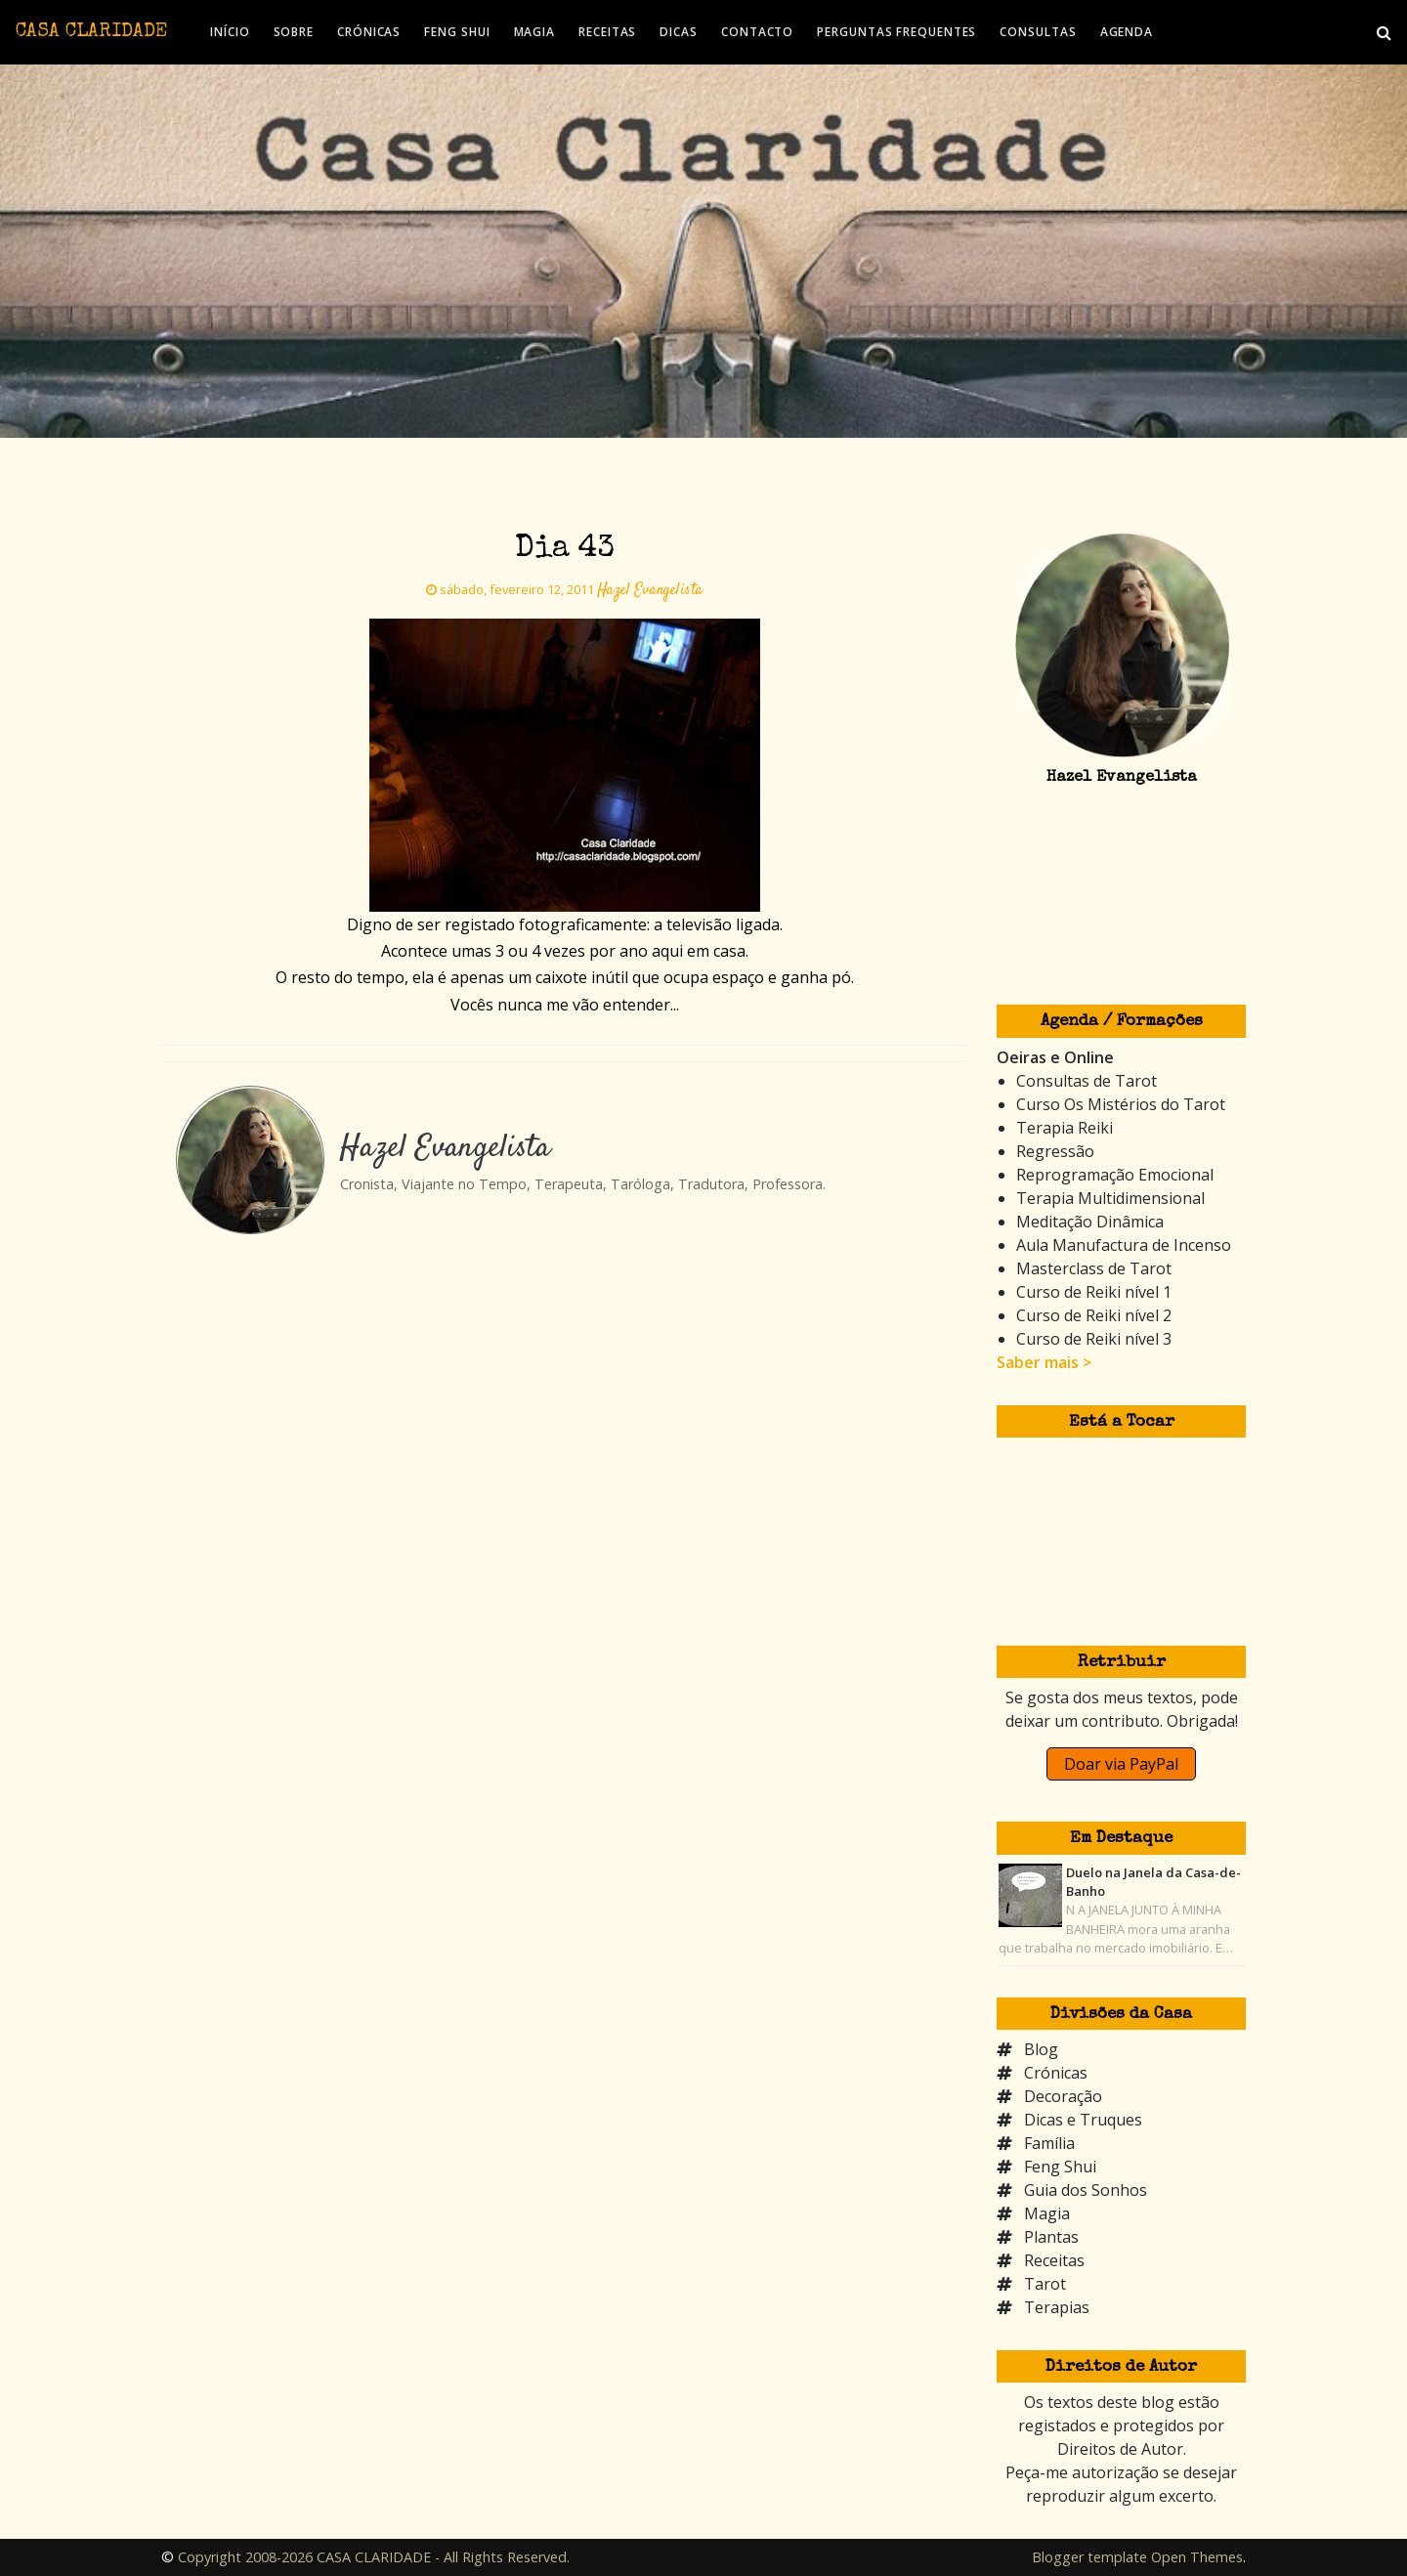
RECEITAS (607, 31)
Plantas (1051, 2237)
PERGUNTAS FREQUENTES (896, 31)
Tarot (1045, 2284)
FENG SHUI (457, 31)
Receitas (1054, 2260)
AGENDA (1126, 31)
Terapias (1056, 2307)
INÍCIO (229, 31)
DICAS (679, 31)
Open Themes (1197, 2557)
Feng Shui (1060, 2166)
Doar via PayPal (1121, 1764)
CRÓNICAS (369, 31)
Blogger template (1089, 2557)
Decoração (1063, 2096)
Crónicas (1055, 2072)
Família (1049, 2143)
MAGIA (535, 31)
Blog (1041, 2049)
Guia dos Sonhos (1085, 2190)
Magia (1047, 2213)
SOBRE (294, 31)
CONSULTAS (1038, 31)
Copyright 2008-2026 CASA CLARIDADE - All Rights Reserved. (374, 2557)
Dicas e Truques (1083, 2119)
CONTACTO (757, 31)
